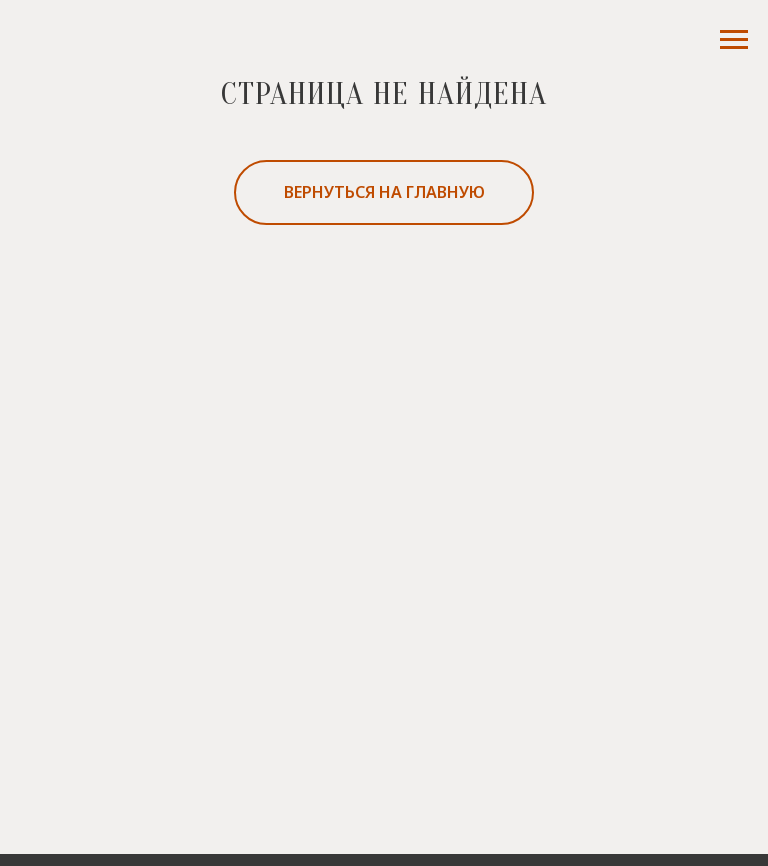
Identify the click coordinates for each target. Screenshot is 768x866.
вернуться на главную (384, 192)
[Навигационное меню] (734, 40)
